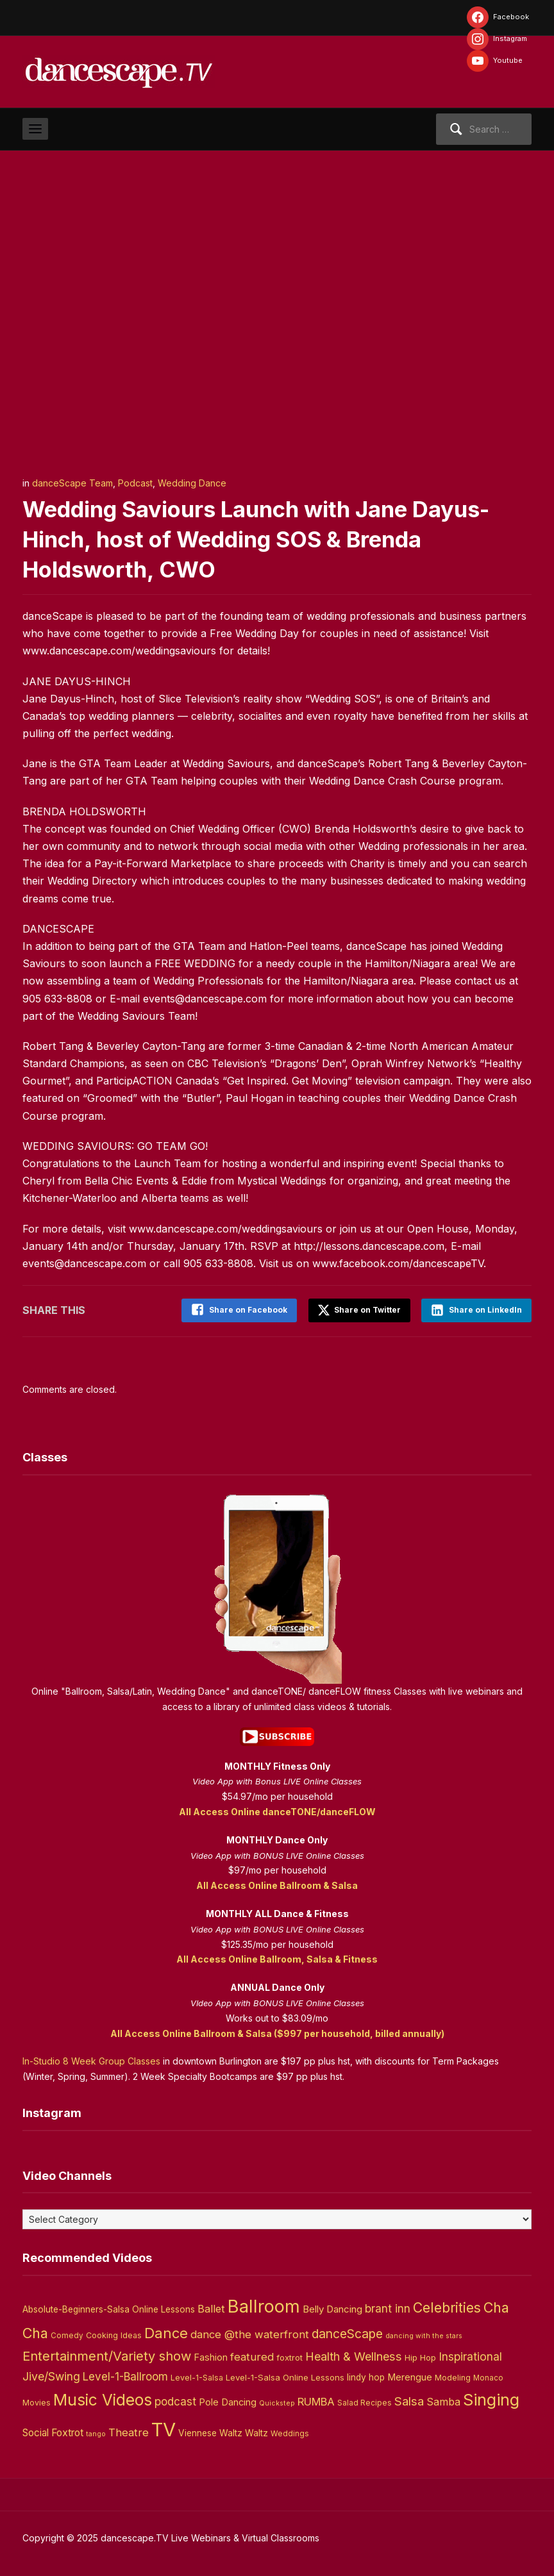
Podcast (135, 483)
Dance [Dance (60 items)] (166, 2331)
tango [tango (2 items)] (96, 2432)
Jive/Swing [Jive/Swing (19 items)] (51, 2375)
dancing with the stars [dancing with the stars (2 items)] (423, 2335)
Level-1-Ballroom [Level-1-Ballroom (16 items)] (125, 2375)
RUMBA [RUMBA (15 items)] (316, 2400)
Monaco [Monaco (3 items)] (488, 2376)
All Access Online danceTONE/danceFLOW (277, 1810)
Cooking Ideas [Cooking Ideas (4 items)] (114, 2334)
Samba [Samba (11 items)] (443, 2401)
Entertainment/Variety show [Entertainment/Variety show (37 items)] (106, 2355)
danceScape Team (72, 483)
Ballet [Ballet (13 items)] (211, 2306)
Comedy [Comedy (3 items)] (67, 2334)
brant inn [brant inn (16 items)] (387, 2306)
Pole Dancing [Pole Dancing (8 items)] (227, 2401)
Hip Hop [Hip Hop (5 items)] (420, 2356)
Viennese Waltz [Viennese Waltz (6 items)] (210, 2431)
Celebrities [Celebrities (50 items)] (447, 2306)
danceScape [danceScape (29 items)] (347, 2332)
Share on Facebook (245, 1310)
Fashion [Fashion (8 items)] (211, 2356)
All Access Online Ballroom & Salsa (277, 1884)
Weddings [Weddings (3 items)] (290, 2431)
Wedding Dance (192, 483)
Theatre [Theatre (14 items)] (128, 2430)
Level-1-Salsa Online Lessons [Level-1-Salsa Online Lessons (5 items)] (285, 2376)
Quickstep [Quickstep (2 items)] (277, 2402)
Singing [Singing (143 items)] (491, 2398)
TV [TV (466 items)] (163, 2427)
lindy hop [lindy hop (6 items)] (366, 2376)
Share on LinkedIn (485, 1310)
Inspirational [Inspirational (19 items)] (470, 2355)
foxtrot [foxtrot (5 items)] (289, 2356)
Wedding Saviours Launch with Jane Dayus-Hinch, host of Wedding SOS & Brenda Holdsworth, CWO (268, 539)
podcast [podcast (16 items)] (175, 2400)
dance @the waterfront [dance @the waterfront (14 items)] (249, 2333)
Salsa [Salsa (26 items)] (409, 2400)
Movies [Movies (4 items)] (36, 2401)
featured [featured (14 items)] (252, 2355)
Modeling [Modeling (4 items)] (453, 2376)
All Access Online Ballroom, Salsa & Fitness (277, 1957)
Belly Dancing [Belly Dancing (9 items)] (332, 2307)
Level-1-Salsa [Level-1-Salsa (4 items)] (197, 2376)
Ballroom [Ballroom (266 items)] (264, 2304)
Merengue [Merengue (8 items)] (409, 2376)
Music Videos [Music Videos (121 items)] (102, 2398)
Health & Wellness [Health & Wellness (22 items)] (353, 2355)
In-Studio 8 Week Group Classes (91, 2059)
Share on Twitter (357, 1309)
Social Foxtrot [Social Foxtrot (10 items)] (52, 2431)
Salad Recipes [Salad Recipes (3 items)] (364, 2401)
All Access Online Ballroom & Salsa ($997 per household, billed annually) (277, 2031)
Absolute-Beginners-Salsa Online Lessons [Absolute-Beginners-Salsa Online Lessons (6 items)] (108, 2307)
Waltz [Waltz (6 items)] (256, 2431)
